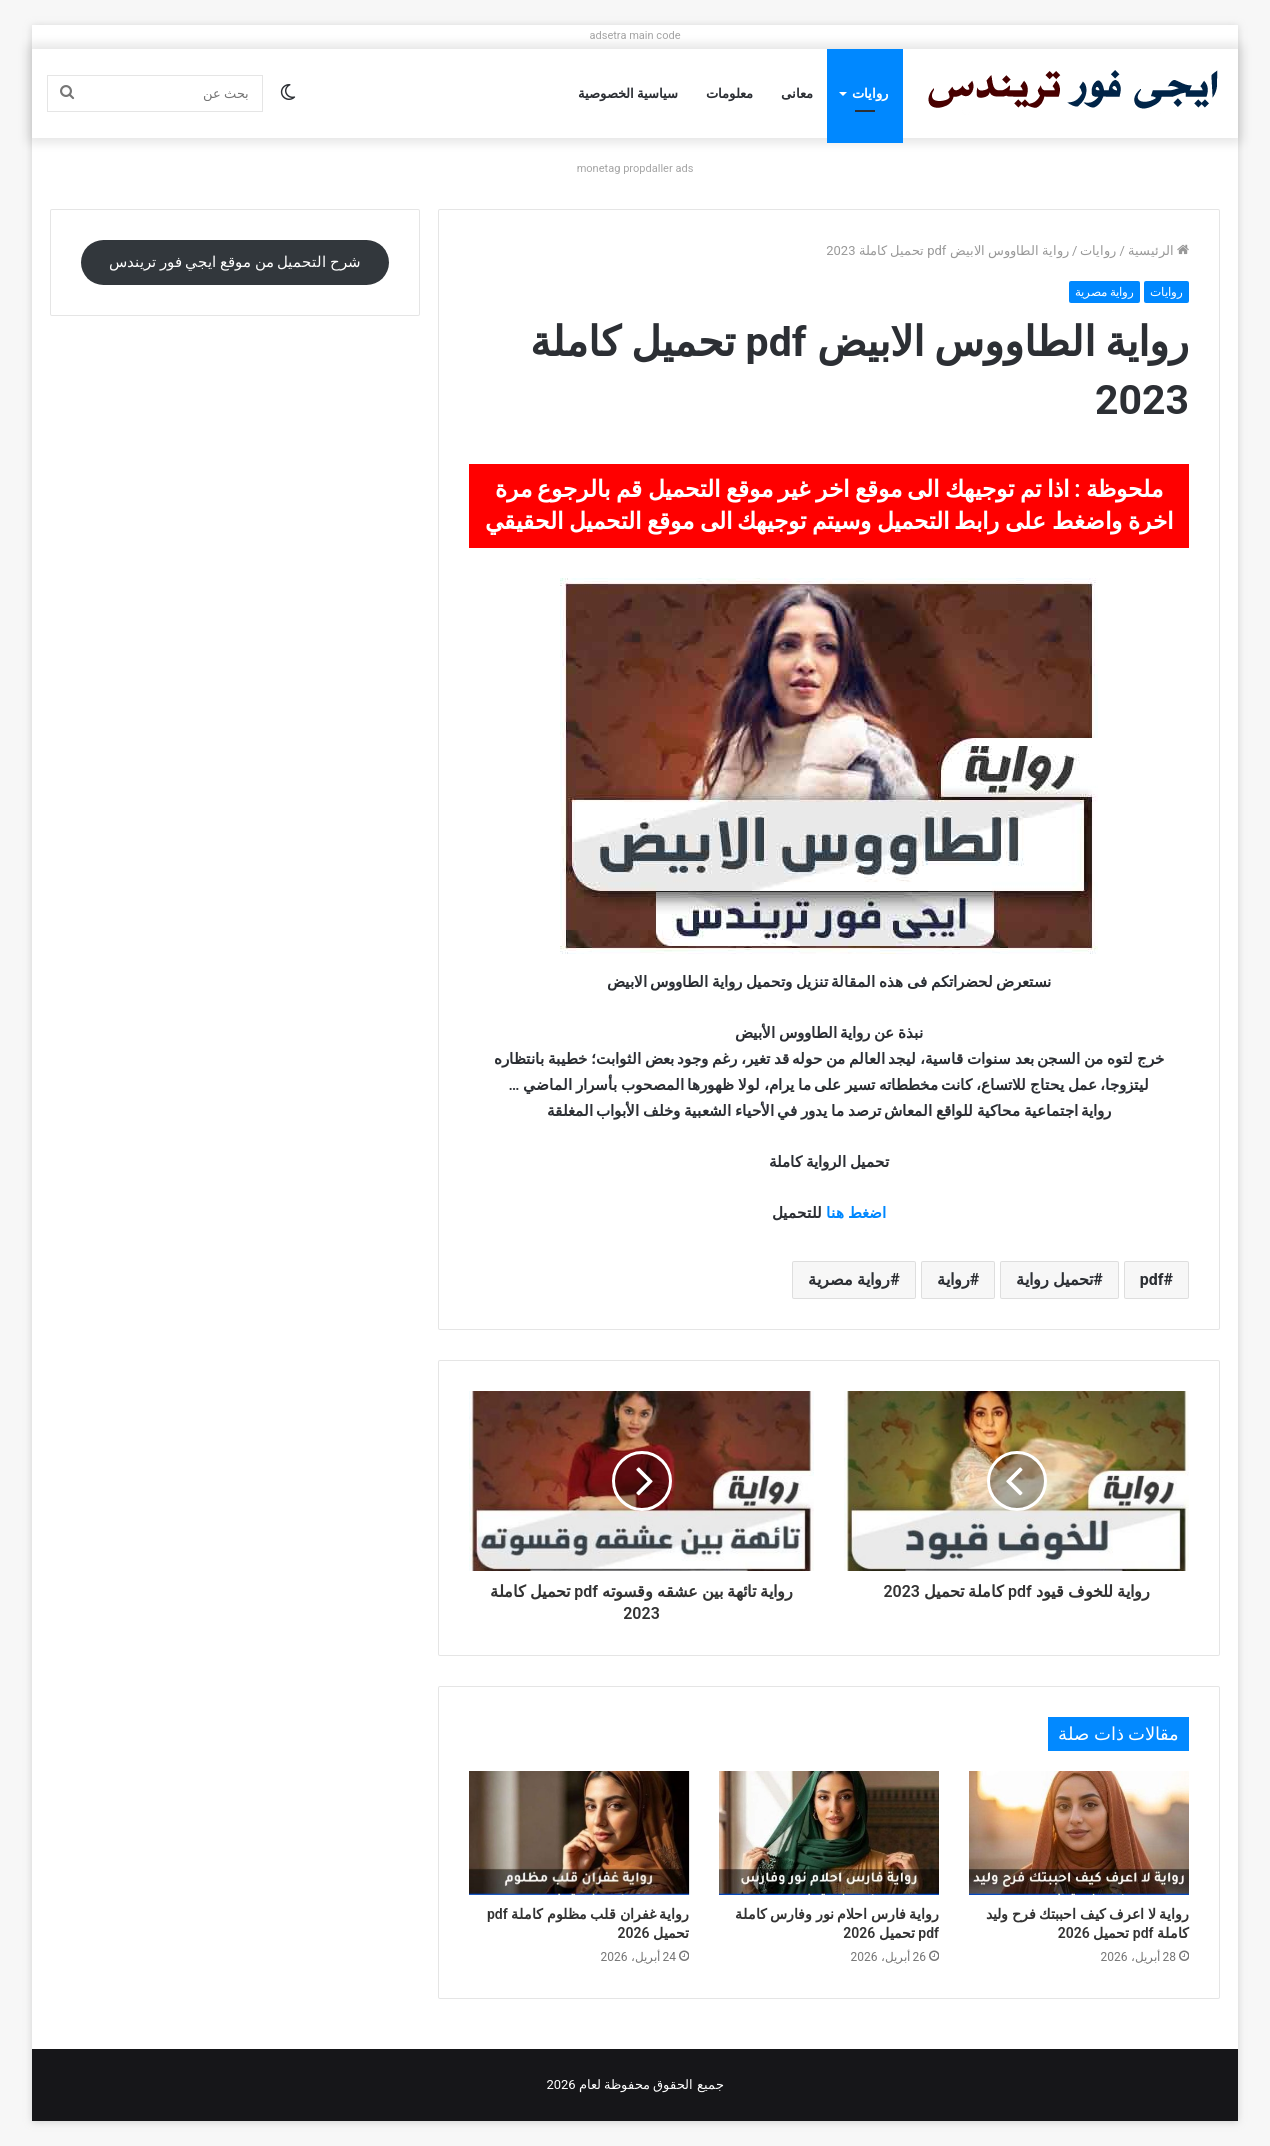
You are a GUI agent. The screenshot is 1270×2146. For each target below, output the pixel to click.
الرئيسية (1158, 250)
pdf (1152, 1279)
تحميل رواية (1054, 1279)
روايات (870, 93)
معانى (797, 93)
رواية (953, 1279)
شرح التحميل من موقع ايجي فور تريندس (235, 262)
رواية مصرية (1104, 292)
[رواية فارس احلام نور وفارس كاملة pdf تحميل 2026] (829, 1833)
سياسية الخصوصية (628, 93)
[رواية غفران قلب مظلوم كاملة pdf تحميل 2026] (579, 1833)
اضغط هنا (856, 1213)
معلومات (729, 93)
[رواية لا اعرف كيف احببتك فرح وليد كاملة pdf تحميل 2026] (1079, 1833)
